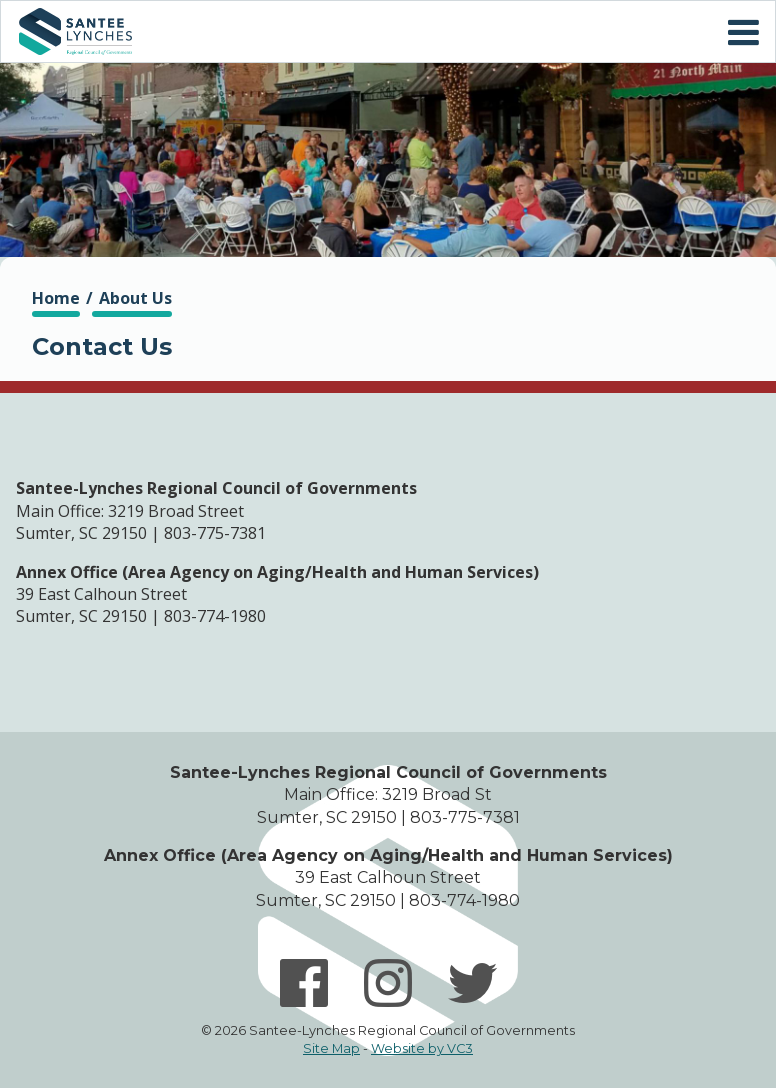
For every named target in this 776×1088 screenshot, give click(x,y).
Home (75, 31)
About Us (135, 298)
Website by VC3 (422, 1048)
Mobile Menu (743, 33)
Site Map (331, 1048)
